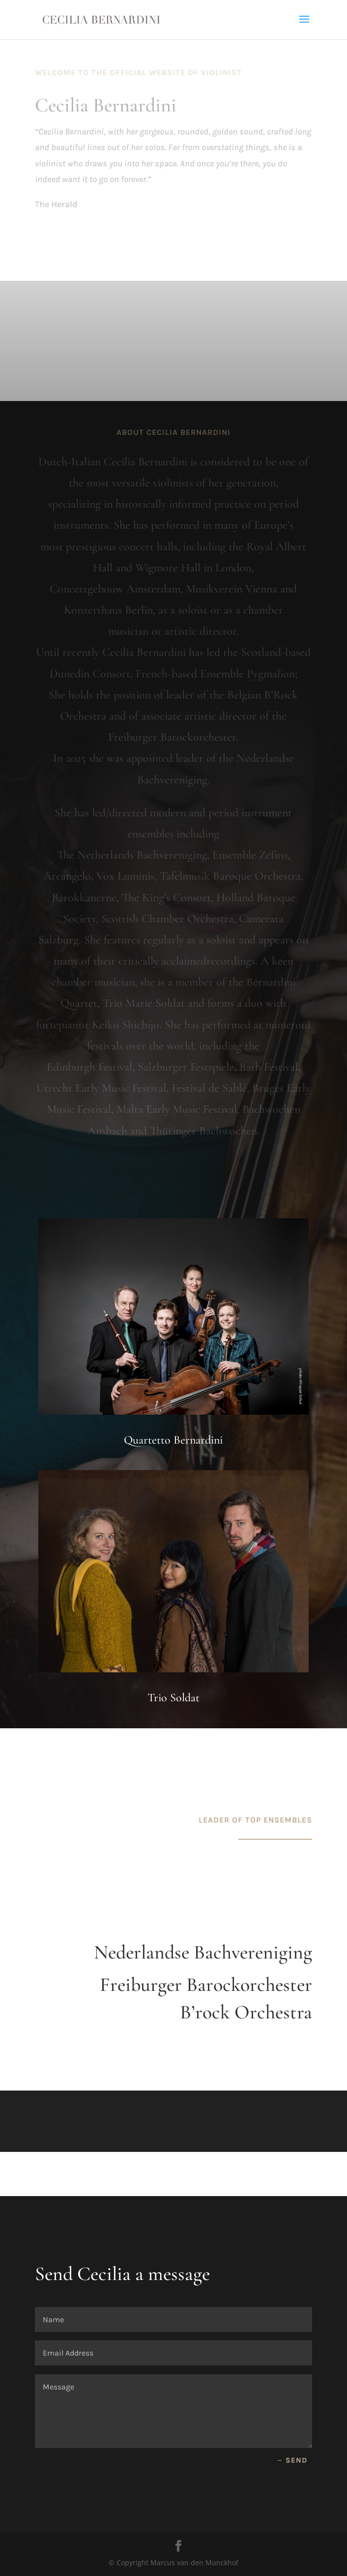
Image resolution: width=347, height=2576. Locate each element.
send (296, 2460)
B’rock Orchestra (246, 2012)
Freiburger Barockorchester (206, 1984)
